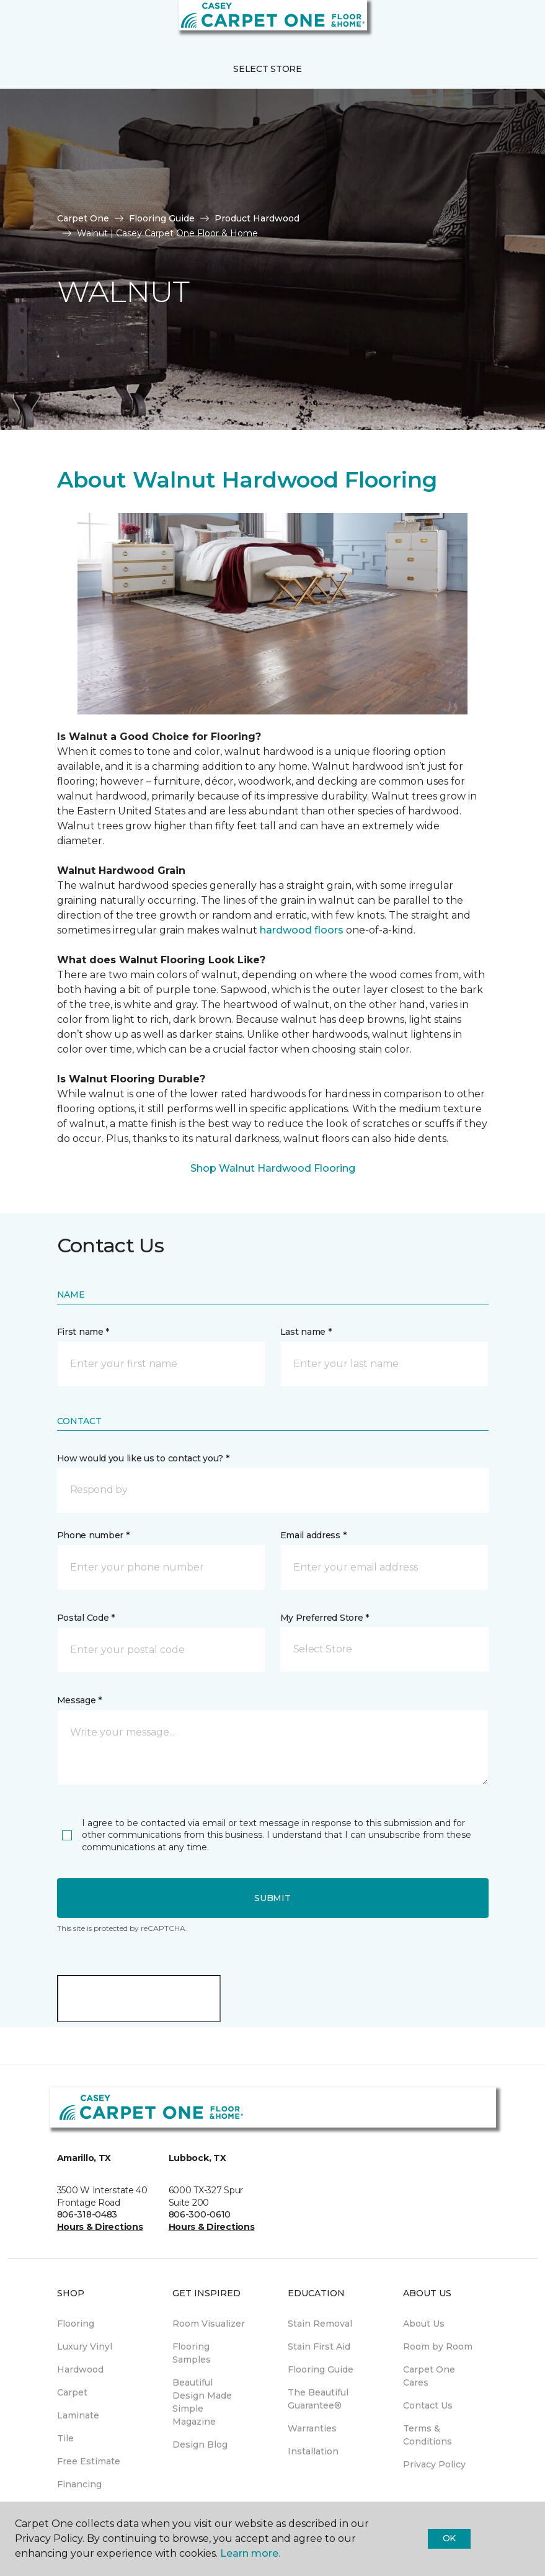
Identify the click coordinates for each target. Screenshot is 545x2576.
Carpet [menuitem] (72, 2392)
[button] (497, 24)
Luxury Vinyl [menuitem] (84, 2346)
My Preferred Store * (324, 1617)
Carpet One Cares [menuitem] (429, 2376)
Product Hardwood (257, 218)
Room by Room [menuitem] (437, 2346)
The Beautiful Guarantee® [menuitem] (318, 2399)
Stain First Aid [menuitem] (319, 2346)
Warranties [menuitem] (312, 2428)
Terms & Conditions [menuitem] (427, 2435)
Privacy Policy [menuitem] (434, 2464)
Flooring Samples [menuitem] (191, 2353)
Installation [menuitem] (313, 2451)
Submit (272, 1898)
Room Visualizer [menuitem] (208, 2323)
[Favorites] (512, 24)
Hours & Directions (100, 2226)
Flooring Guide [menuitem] (320, 2369)
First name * (83, 1331)
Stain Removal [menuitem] (320, 2323)
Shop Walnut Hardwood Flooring (272, 1168)
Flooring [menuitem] (75, 2323)
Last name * (306, 1331)
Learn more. (250, 2553)
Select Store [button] (267, 68)
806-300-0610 (200, 2214)
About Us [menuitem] (424, 2323)
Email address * (313, 1535)
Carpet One (83, 218)
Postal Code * (86, 1617)
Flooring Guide (162, 218)
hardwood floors (301, 930)
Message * (79, 1700)
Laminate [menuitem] (78, 2415)
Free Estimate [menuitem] (88, 2461)
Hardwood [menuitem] (80, 2369)
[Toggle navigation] (18, 25)
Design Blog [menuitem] (200, 2444)
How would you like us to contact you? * (143, 1458)
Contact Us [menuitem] (428, 2405)
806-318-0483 (87, 2214)
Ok (449, 2538)
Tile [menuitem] (65, 2438)
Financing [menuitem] (79, 2484)
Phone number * (93, 1535)
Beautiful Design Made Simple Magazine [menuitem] (202, 2402)
